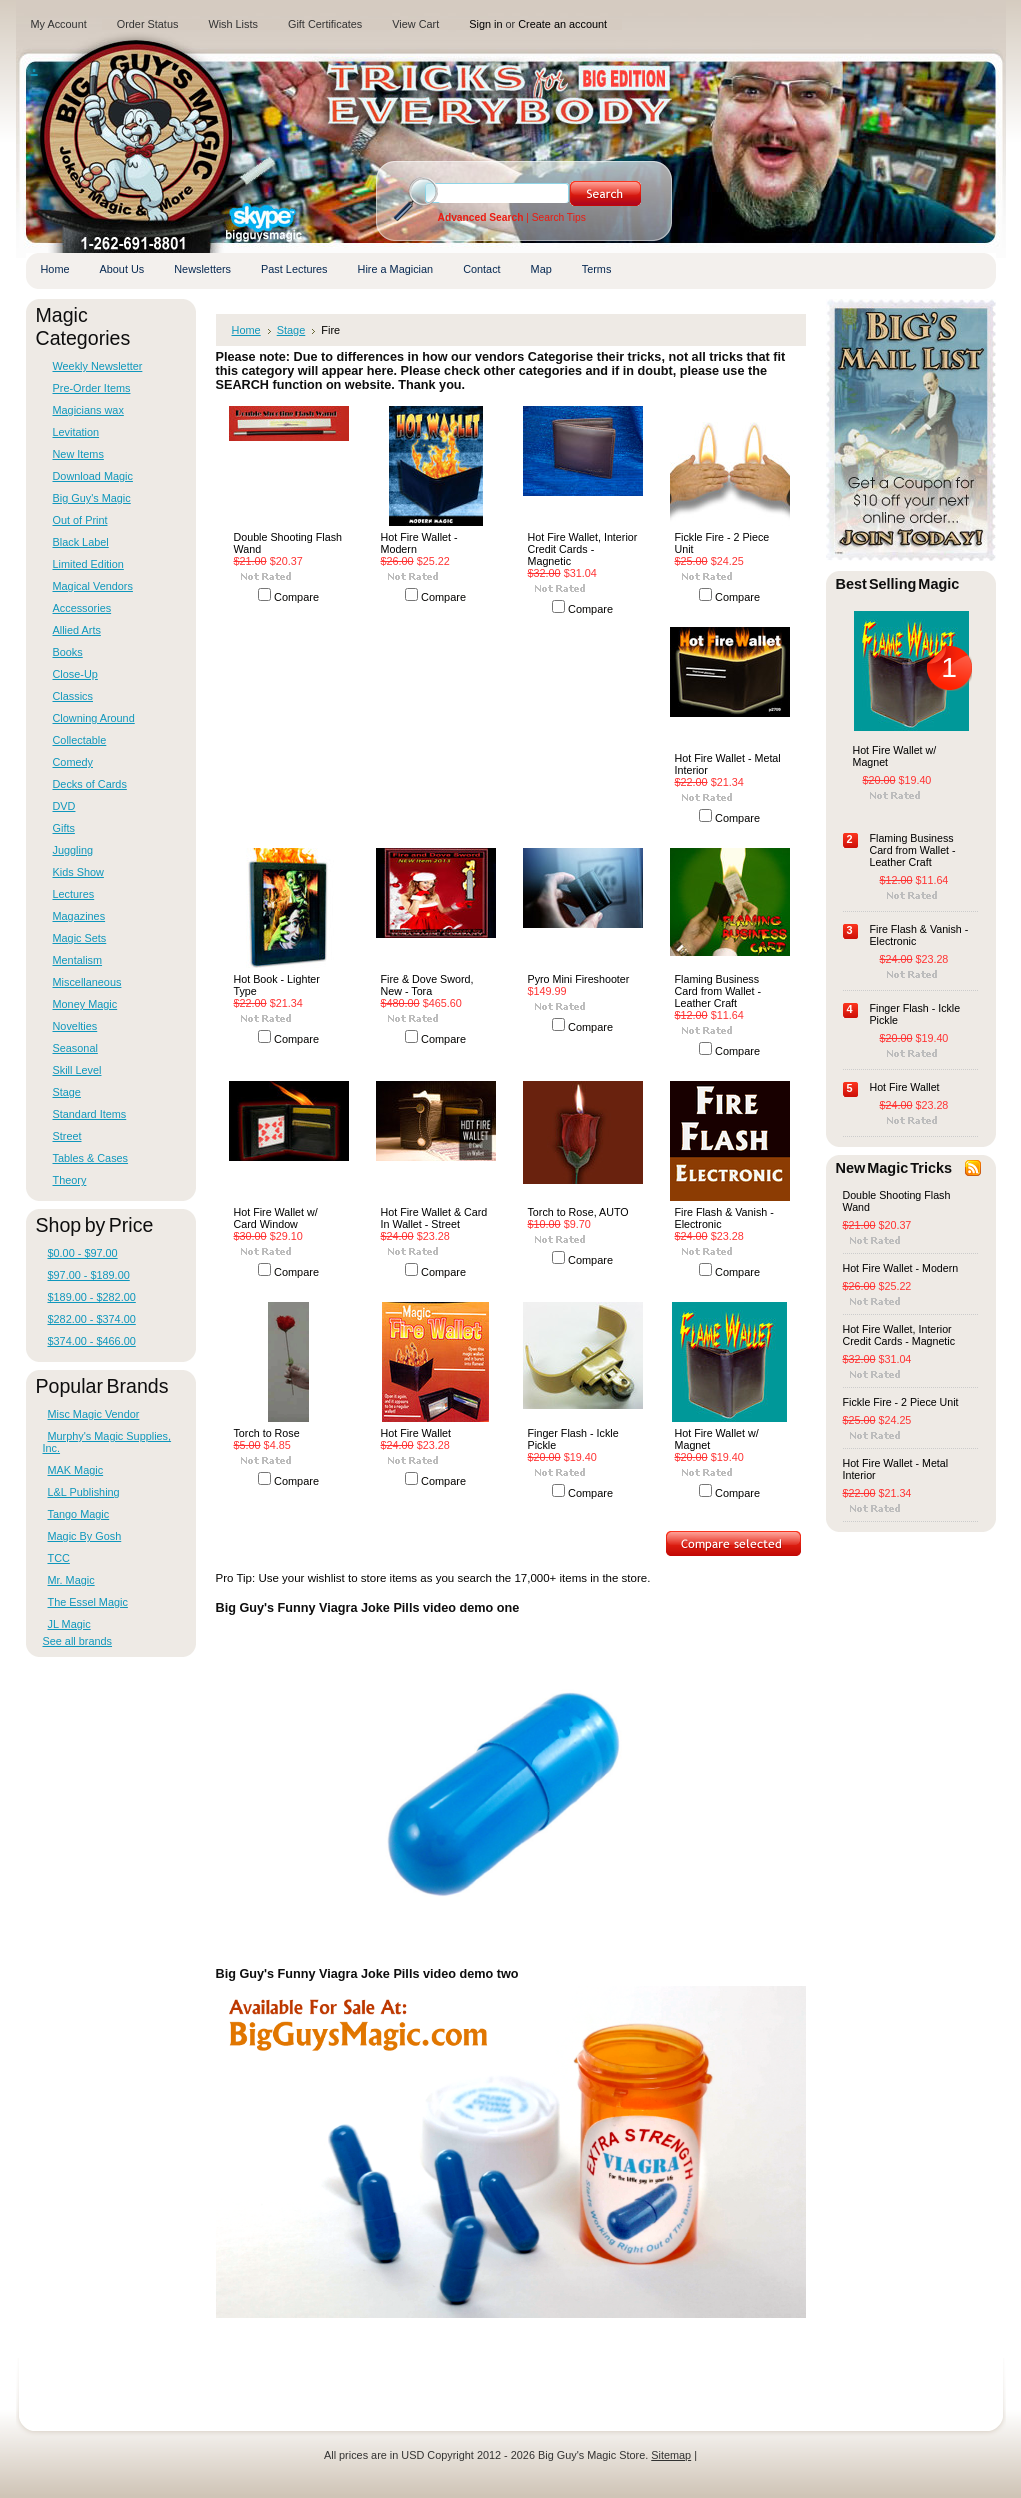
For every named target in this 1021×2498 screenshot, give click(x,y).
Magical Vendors (93, 586)
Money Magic (85, 1004)
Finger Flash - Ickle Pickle (573, 1439)
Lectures (74, 894)
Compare (296, 597)
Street (67, 1136)
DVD (64, 806)
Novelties (75, 1026)
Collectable (80, 740)
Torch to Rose (267, 1433)
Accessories (82, 608)
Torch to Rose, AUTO (578, 1212)
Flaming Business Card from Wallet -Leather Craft (718, 991)
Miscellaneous (87, 982)
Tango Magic (79, 1514)
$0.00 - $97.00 (83, 1253)
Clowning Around (94, 718)
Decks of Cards (90, 784)
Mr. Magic (71, 1580)
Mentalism (78, 960)
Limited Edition (88, 564)
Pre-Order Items (92, 388)
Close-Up (75, 674)
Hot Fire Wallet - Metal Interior (728, 764)
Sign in (485, 24)
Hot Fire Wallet (416, 1433)
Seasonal (75, 1048)
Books (68, 652)
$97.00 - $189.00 (89, 1275)
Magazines (79, 916)
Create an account (562, 24)
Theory (70, 1180)
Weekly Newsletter (98, 366)
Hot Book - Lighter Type (277, 985)
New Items (78, 454)
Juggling (73, 850)
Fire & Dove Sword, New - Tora (427, 985)
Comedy (73, 762)
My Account (59, 24)
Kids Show (78, 872)
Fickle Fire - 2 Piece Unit (722, 543)
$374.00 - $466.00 (92, 1341)
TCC (59, 1558)
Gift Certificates (325, 24)
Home (246, 330)
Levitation (76, 432)
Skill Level (77, 1070)
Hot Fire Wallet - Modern (419, 543)
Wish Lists (233, 24)
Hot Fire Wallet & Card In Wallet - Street (434, 1218)
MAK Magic (76, 1470)
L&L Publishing (84, 1492)
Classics (73, 696)
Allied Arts (77, 630)
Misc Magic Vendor (94, 1414)
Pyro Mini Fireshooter (579, 979)
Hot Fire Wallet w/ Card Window (276, 1218)
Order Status (148, 24)
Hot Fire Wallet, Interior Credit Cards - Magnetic (583, 549)
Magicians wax (88, 410)
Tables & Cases (91, 1158)
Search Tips (559, 217)
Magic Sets (80, 938)
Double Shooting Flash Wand (288, 543)
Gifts (64, 828)
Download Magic (93, 476)
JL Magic (69, 1624)
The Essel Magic (88, 1602)
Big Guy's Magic (92, 498)
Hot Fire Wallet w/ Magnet (717, 1439)
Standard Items (90, 1114)
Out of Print (80, 520)
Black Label (81, 542)
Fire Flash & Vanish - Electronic (724, 1218)
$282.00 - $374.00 (92, 1319)
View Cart (415, 24)
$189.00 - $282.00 (92, 1297)
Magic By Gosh (85, 1536)
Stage (67, 1092)
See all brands (78, 1641)
